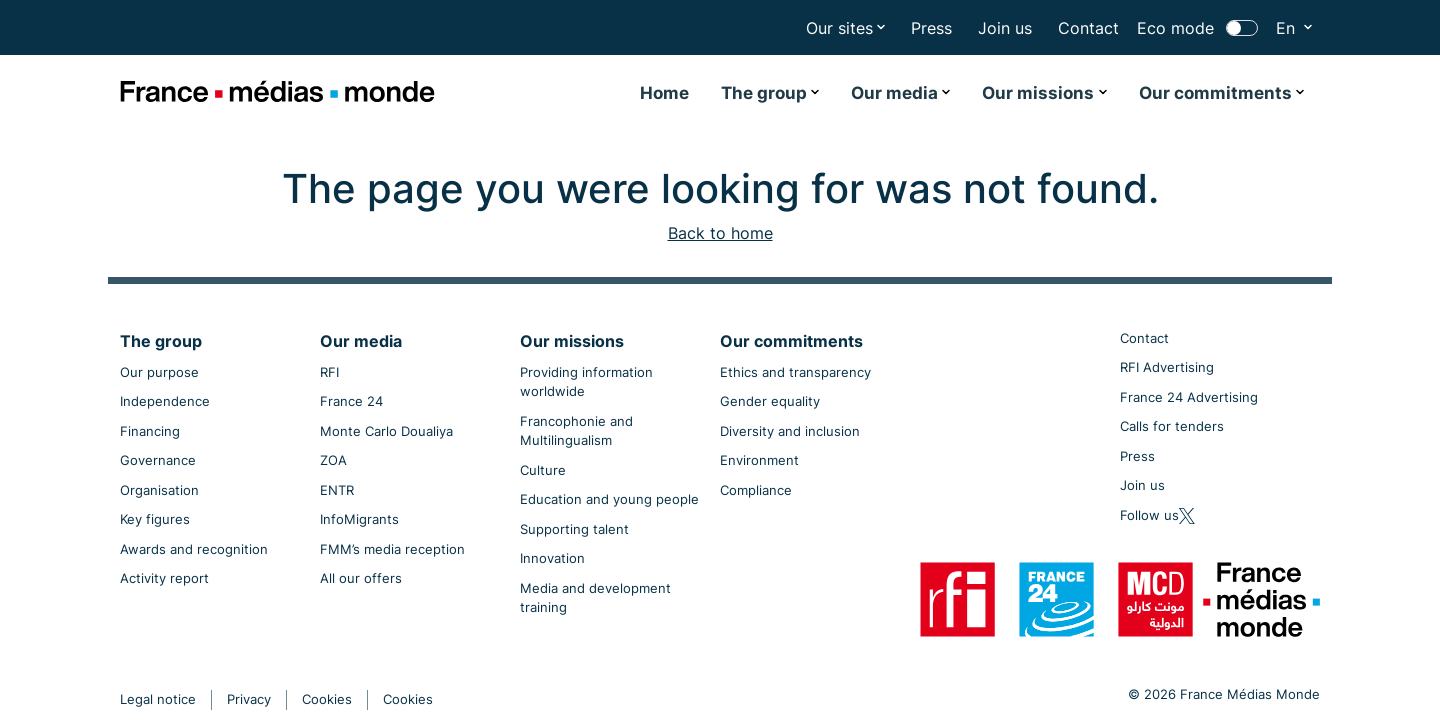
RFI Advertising (1167, 367)
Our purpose (159, 372)
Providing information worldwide (586, 382)
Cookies (327, 699)
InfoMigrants (359, 519)
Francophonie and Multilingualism (576, 431)
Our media (361, 341)
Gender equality (770, 401)
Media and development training (595, 598)
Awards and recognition (194, 549)
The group (161, 341)
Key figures (155, 519)
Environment (759, 460)
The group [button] (764, 93)
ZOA (333, 460)
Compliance (756, 490)
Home (664, 93)
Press (931, 28)
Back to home (720, 233)
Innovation (552, 558)
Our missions (572, 341)
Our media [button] (894, 93)
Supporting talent (574, 529)
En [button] (1288, 28)
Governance (158, 460)
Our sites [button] (839, 28)
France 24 (351, 401)
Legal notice (158, 699)
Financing (150, 431)
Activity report (164, 578)
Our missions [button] (1038, 93)
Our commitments (791, 341)
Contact (1088, 28)
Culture (543, 470)
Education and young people (609, 499)
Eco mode (1175, 28)
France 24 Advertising (1189, 397)
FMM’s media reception (392, 549)
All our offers (361, 578)
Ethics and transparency (795, 372)
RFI (329, 372)
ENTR (337, 490)
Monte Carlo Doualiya (386, 431)
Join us (1005, 28)
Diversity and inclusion (790, 431)
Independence (165, 401)
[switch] (1242, 28)
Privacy (249, 699)
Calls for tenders (1172, 426)
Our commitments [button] (1215, 93)
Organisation (159, 490)
